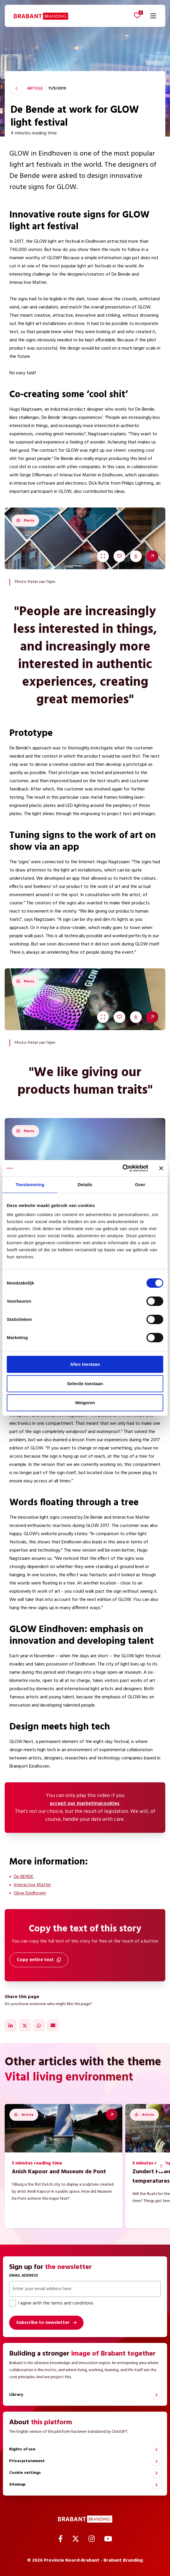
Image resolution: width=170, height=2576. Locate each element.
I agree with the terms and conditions (51, 2303)
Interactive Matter (32, 1885)
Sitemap (17, 2484)
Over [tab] (140, 1184)
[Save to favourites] (119, 556)
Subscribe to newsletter (43, 2323)
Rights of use (22, 2449)
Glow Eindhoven (30, 1893)
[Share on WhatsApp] (39, 2025)
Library (16, 2394)
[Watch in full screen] (103, 556)
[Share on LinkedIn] (10, 2025)
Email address (23, 2275)
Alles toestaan (85, 1364)
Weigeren (85, 1402)
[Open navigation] (153, 16)
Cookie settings (25, 2472)
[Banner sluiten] (161, 1168)
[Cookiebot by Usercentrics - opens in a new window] (122, 1168)
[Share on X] (25, 2025)
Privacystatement (27, 2461)
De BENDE (24, 1877)
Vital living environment (69, 2077)
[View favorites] (137, 15)
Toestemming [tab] (30, 1184)
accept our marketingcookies (84, 1804)
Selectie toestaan (85, 1383)
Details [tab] (85, 1184)
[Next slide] (161, 2166)
